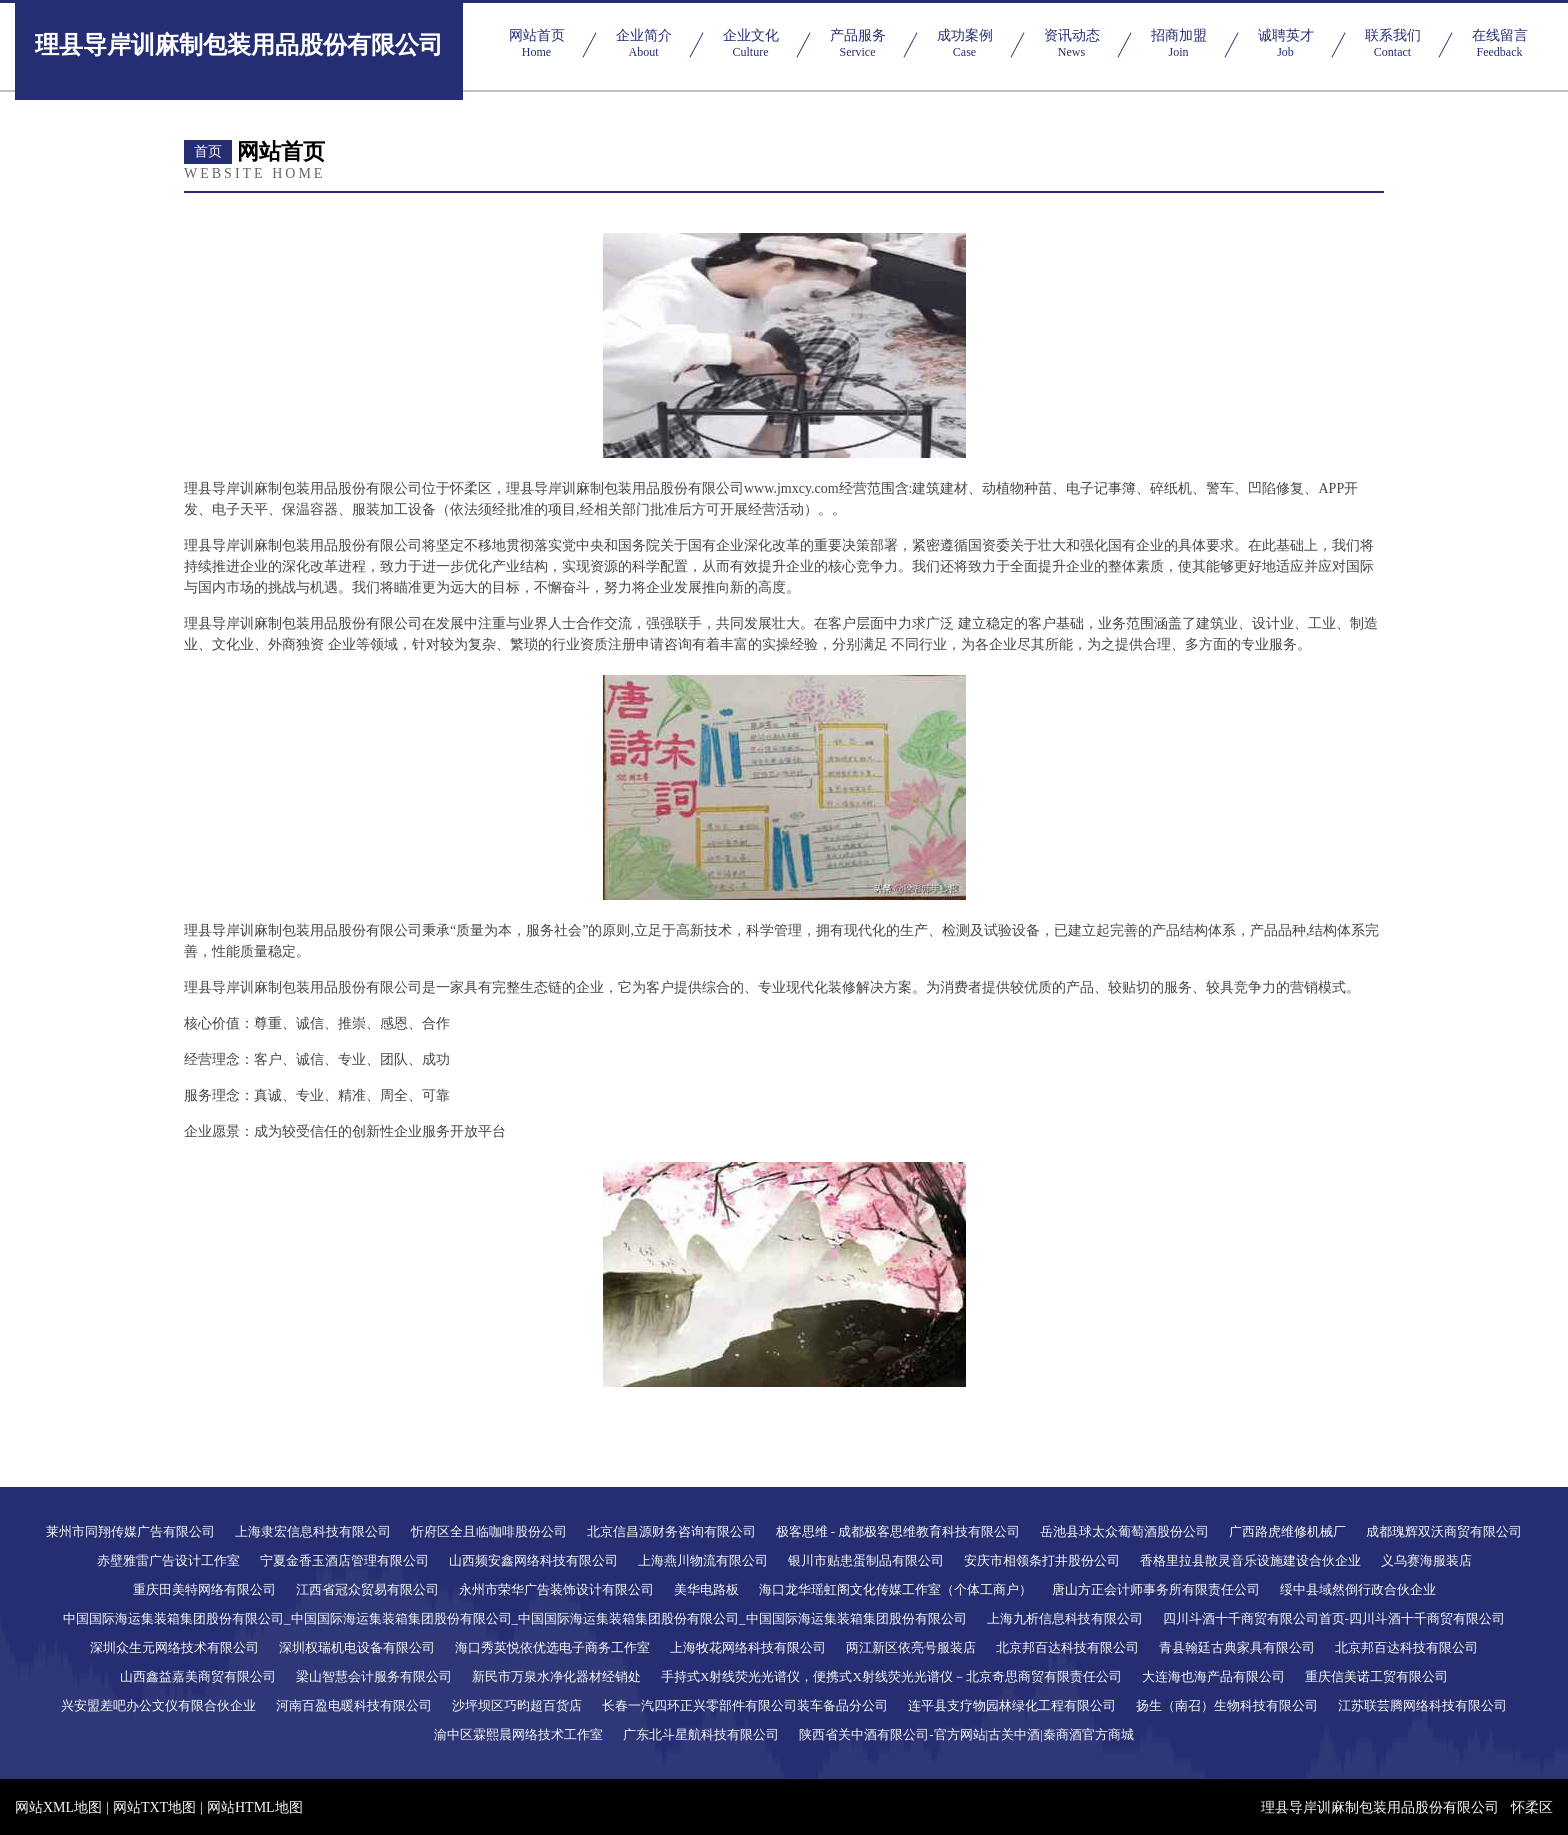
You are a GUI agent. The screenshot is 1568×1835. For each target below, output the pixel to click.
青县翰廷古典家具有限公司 (1237, 1647)
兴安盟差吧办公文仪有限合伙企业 (158, 1705)
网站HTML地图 (255, 1807)
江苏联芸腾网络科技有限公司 (1422, 1705)
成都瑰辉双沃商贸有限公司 (1444, 1531)
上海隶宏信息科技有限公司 (313, 1531)
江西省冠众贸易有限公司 (367, 1589)
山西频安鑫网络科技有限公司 (533, 1560)
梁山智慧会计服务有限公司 (374, 1676)
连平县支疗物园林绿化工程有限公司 (1012, 1705)
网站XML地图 (58, 1807)
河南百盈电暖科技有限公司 (354, 1705)
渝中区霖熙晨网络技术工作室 (518, 1734)
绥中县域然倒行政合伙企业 (1358, 1589)
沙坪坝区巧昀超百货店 (517, 1705)
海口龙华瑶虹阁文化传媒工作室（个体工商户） (895, 1589)
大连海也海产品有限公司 (1213, 1676)
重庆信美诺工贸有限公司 (1376, 1676)
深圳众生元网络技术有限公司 (174, 1647)
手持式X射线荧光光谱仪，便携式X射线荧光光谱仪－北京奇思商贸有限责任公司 (891, 1676)
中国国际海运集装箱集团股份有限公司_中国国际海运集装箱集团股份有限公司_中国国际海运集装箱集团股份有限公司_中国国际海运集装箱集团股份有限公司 (515, 1618)
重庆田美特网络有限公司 (204, 1589)
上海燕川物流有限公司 (703, 1560)
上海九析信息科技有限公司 (1065, 1618)
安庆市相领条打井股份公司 (1042, 1560)
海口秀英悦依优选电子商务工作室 (552, 1647)
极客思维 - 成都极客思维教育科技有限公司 (898, 1531)
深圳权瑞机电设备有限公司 (357, 1647)
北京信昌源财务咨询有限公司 (671, 1531)
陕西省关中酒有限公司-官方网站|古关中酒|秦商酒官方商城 (966, 1734)
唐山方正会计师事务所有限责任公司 (1156, 1589)
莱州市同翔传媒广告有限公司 (130, 1531)
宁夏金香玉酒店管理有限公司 (344, 1560)
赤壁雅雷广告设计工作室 (168, 1560)
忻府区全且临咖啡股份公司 (489, 1531)
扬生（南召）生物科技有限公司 (1227, 1705)
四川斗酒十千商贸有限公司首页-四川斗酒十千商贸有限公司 (1334, 1618)
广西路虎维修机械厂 (1287, 1531)
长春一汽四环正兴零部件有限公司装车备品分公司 (745, 1705)
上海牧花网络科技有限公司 (748, 1647)
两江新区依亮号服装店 (911, 1647)
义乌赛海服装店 (1426, 1560)
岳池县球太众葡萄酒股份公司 (1124, 1531)
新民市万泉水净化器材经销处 (556, 1676)
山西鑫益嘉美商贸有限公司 (198, 1676)
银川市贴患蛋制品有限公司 (866, 1560)
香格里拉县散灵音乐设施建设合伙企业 (1250, 1560)
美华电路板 (706, 1589)
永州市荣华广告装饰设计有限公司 (556, 1589)
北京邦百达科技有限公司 (1067, 1647)
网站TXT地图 (154, 1807)
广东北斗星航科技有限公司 (701, 1734)
